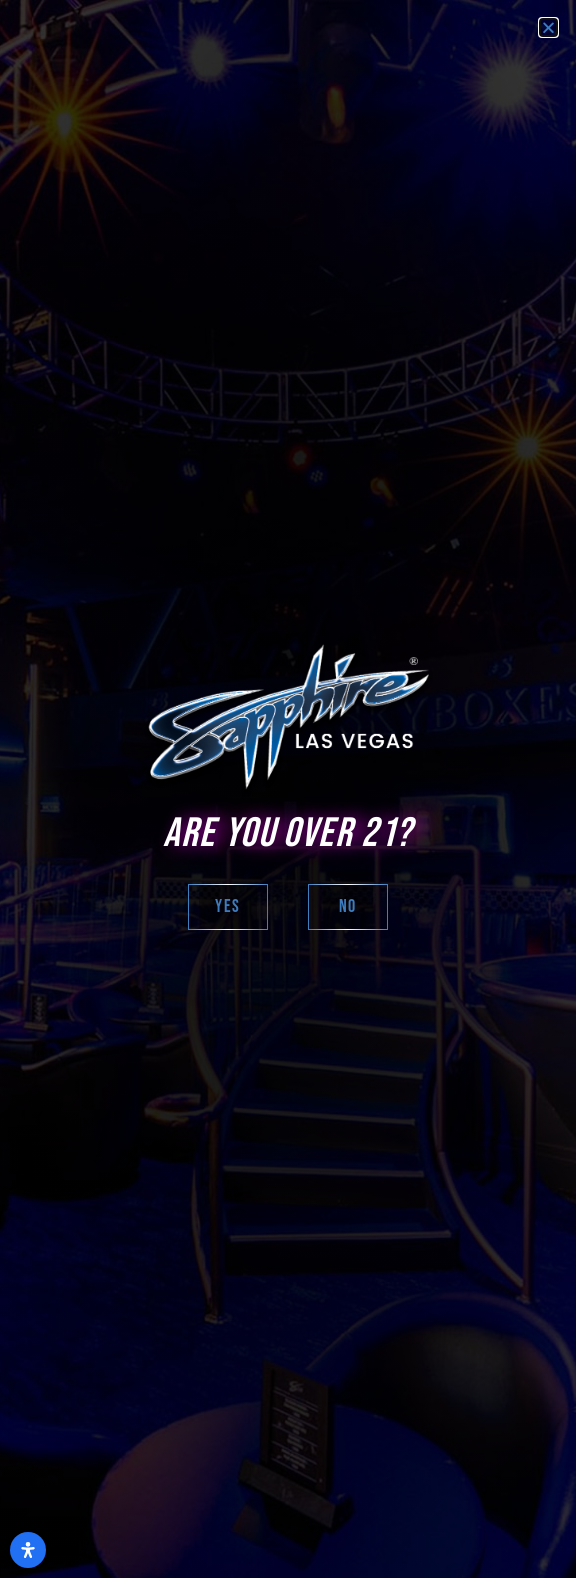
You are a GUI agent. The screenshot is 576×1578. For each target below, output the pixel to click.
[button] (548, 27)
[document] (288, 789)
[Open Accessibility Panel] (28, 1550)
